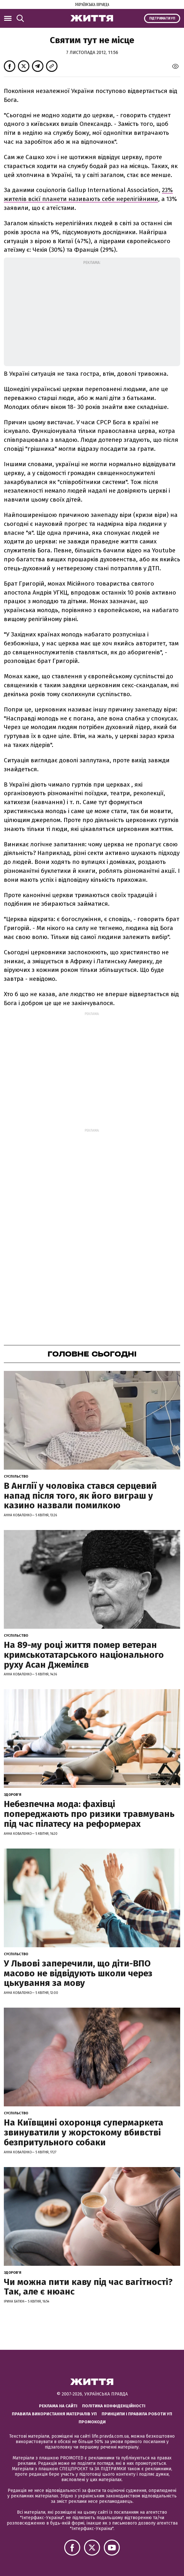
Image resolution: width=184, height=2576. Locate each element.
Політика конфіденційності (113, 2405)
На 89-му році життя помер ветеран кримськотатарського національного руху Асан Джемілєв (84, 1655)
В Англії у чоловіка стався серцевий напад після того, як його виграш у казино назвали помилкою (80, 1495)
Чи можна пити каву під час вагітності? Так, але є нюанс (88, 2287)
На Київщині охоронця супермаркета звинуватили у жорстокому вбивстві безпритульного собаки (83, 2132)
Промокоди (92, 2421)
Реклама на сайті (58, 2405)
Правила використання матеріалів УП (54, 2413)
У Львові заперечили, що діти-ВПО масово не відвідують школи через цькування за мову (78, 1973)
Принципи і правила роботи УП (137, 2413)
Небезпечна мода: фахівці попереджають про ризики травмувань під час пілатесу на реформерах (89, 1814)
